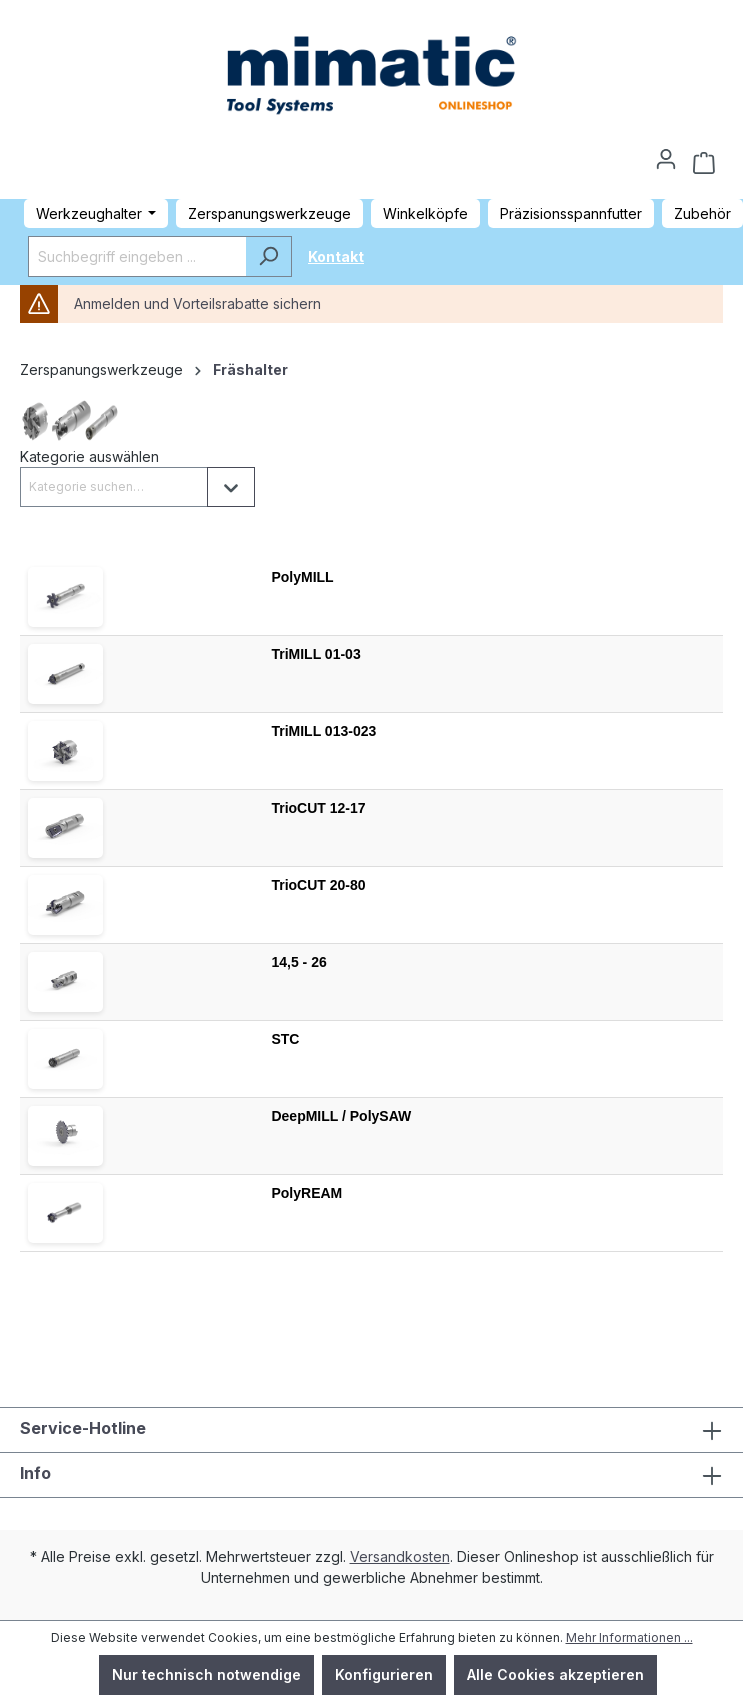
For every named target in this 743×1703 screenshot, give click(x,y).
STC (285, 1039)
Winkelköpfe (425, 213)
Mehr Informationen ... (629, 1637)
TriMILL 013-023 (323, 731)
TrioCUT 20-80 (318, 885)
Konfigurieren (384, 1674)
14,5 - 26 (298, 962)
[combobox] (114, 487)
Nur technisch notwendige (206, 1674)
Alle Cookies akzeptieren (555, 1674)
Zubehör (702, 213)
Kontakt (336, 256)
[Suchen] (268, 256)
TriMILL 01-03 (315, 654)
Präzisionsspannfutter (571, 213)
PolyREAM (306, 1193)
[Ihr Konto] (666, 153)
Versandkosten (400, 1556)
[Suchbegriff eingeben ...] (137, 256)
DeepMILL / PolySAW (341, 1116)
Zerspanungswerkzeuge (269, 213)
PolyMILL (302, 577)
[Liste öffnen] (231, 487)
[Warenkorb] (704, 163)
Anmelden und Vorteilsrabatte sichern (197, 303)
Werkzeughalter (89, 213)
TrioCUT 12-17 (318, 808)
